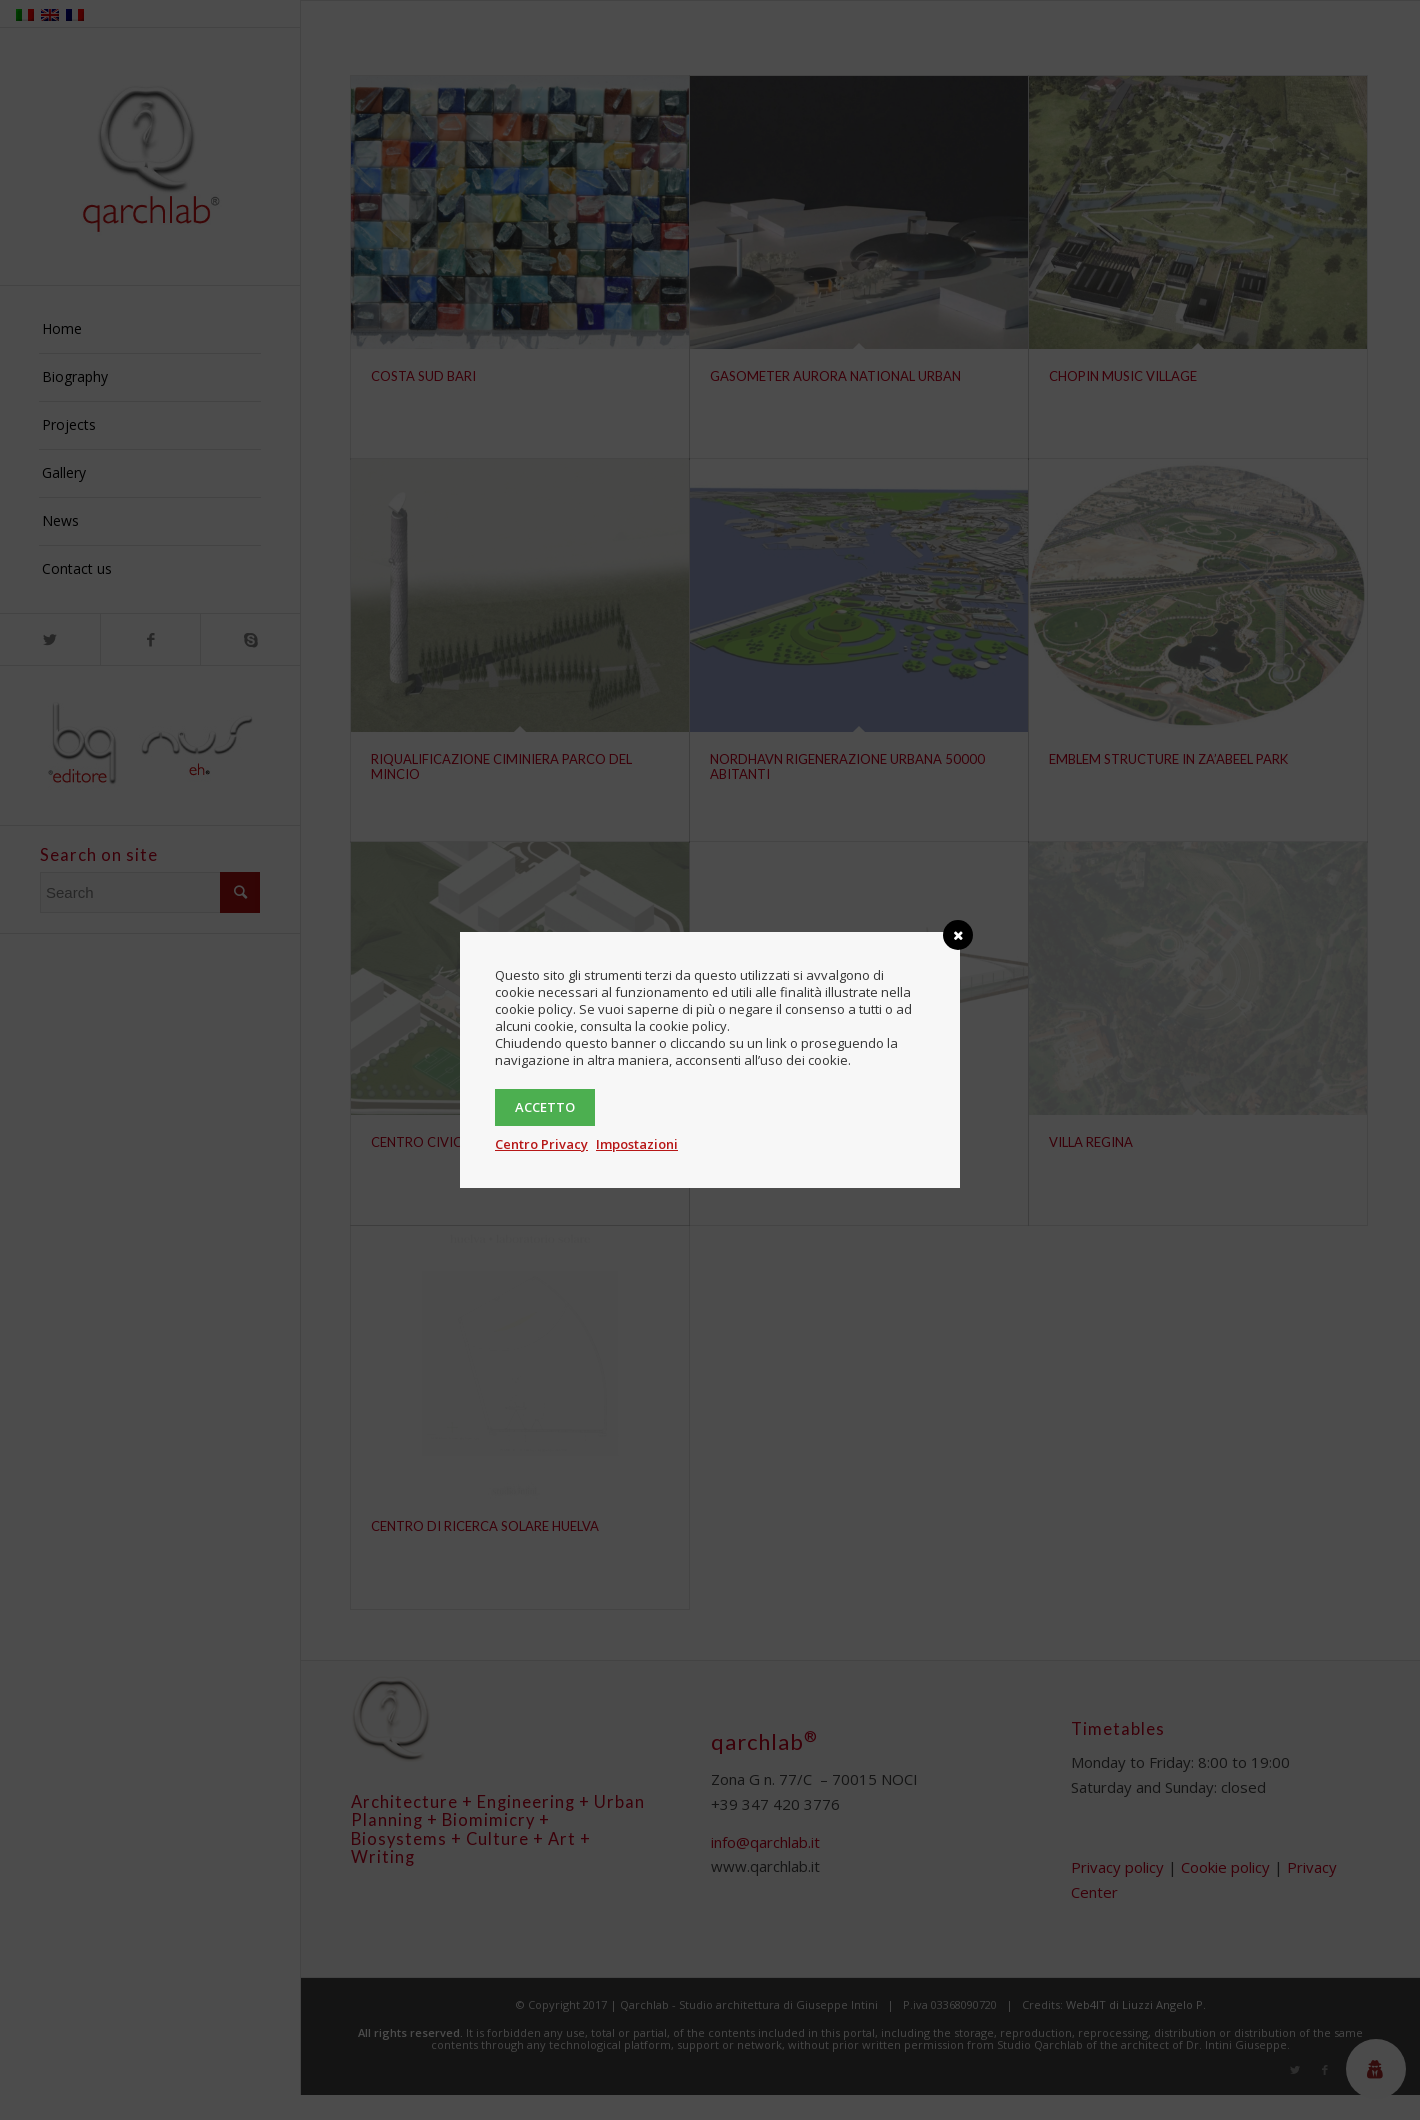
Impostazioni (637, 1144)
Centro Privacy (541, 1144)
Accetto (545, 1107)
